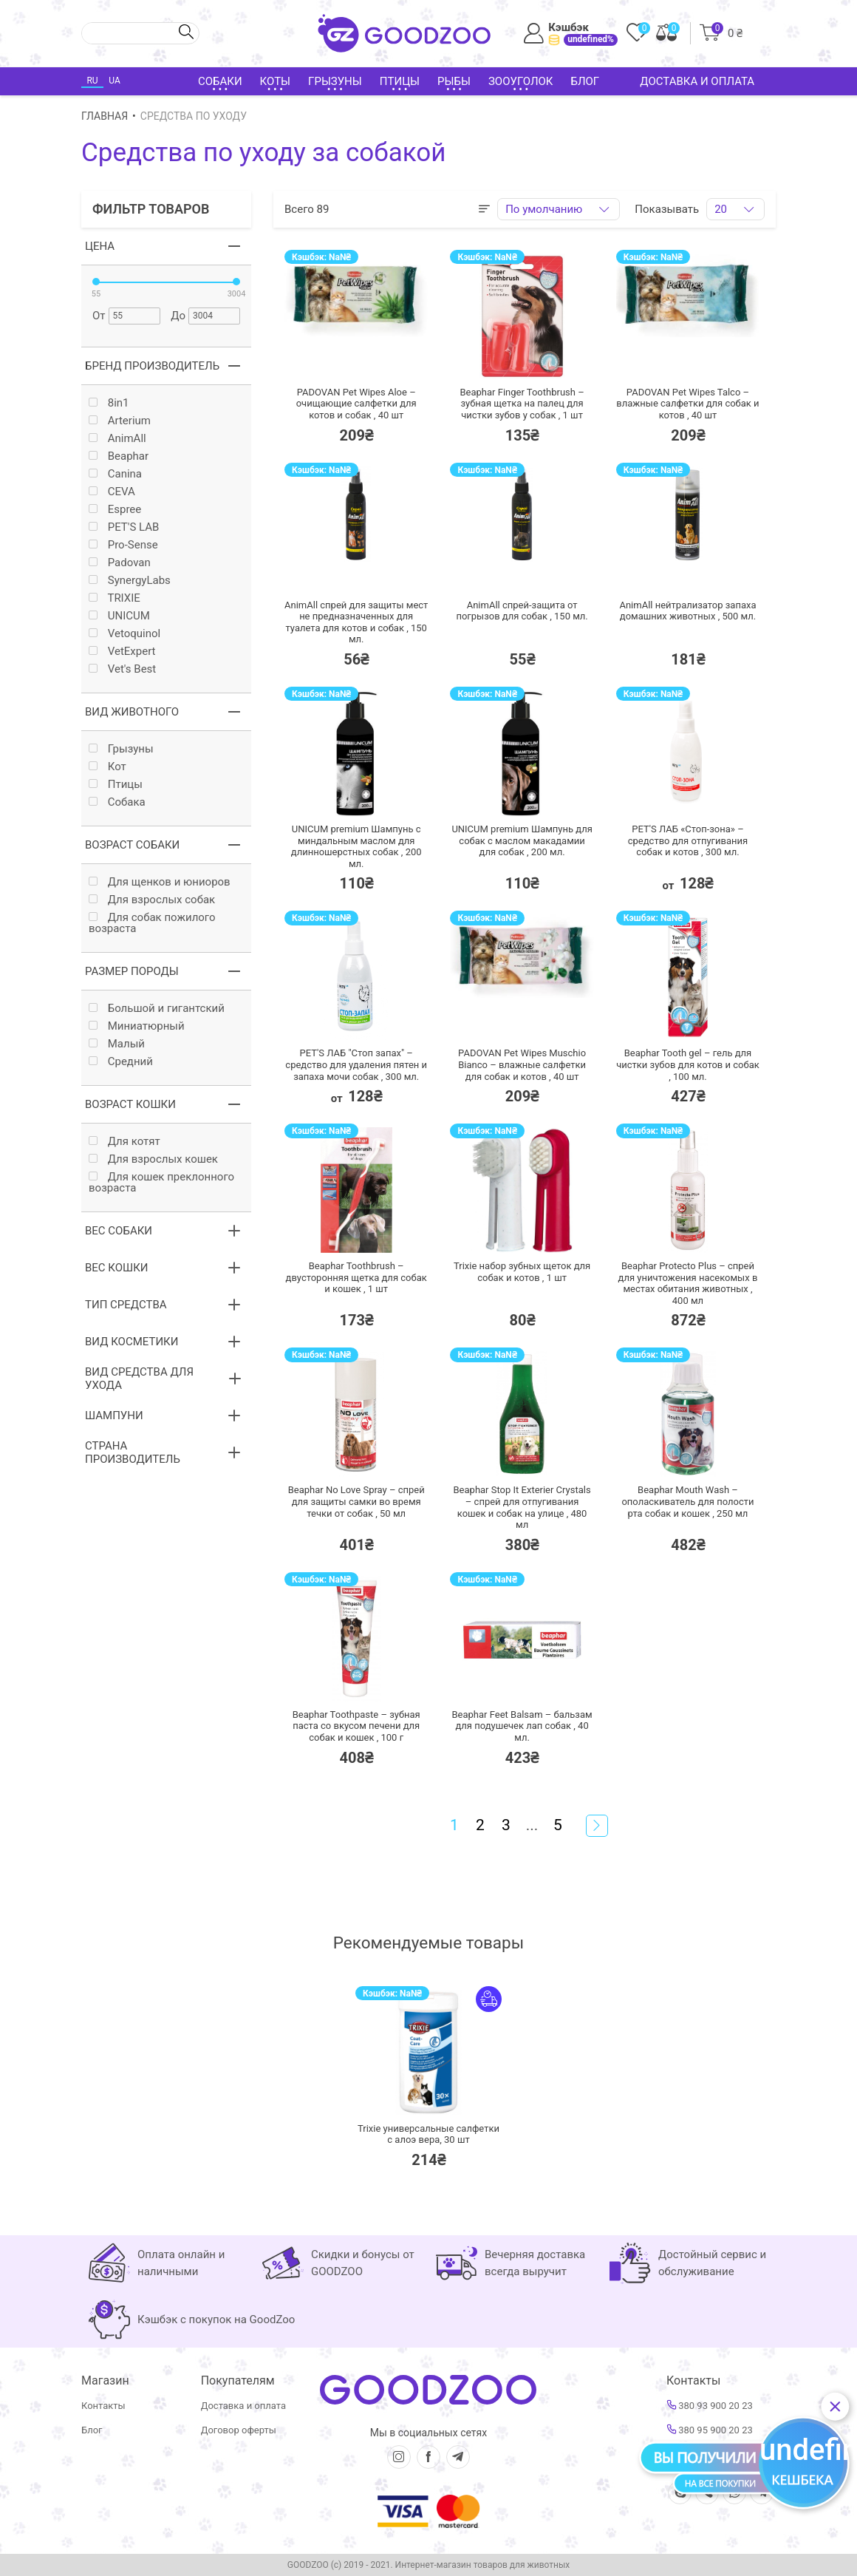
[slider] (96, 281)
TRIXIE (114, 598)
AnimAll (117, 438)
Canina (115, 474)
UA (114, 80)
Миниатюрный (137, 1026)
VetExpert (122, 651)
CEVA (112, 491)
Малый (117, 1044)
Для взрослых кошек (153, 1159)
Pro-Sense (123, 545)
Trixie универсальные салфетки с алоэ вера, (428, 2134)
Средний (121, 1061)
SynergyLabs (130, 580)
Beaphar (118, 456)
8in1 (109, 403)
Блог (584, 81)
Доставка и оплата (697, 81)
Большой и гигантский (157, 1008)
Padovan (120, 562)
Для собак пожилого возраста (152, 923)
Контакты (103, 2405)
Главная (104, 116)
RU (92, 80)
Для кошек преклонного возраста (161, 1183)
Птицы (116, 784)
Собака (117, 802)
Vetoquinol (124, 633)
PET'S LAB (124, 527)
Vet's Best (122, 669)
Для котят (124, 1141)
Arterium (120, 420)
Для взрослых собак (152, 899)
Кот (107, 766)
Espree (115, 509)
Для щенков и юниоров (160, 882)
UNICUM (119, 616)
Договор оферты (238, 2430)
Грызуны (121, 749)
